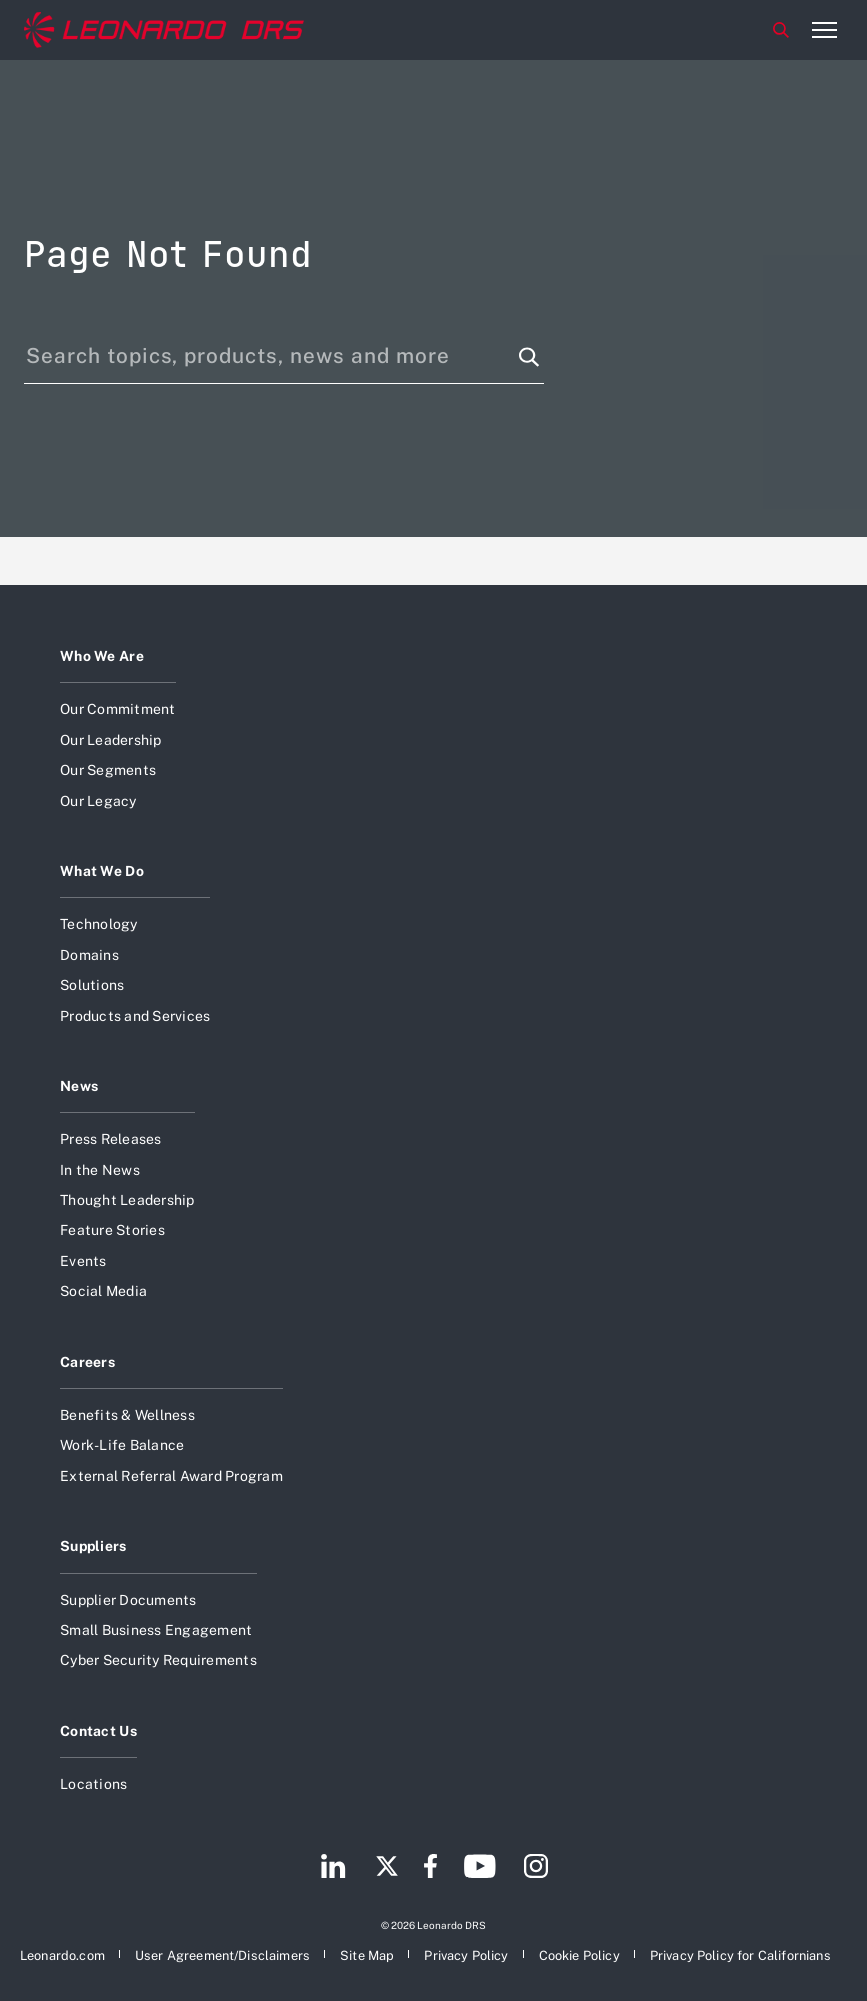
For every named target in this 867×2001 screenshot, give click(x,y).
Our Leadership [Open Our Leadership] (111, 740)
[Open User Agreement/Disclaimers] (222, 1952)
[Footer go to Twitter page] (387, 1869)
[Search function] (529, 357)
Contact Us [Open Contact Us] (98, 1731)
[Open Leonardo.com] (62, 1952)
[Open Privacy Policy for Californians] (740, 1952)
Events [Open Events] (83, 1261)
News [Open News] (79, 1086)
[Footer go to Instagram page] (536, 1869)
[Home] (164, 30)
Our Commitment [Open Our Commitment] (118, 709)
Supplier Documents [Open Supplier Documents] (128, 1600)
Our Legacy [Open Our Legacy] (98, 801)
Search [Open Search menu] (781, 30)
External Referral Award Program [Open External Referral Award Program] (171, 1476)
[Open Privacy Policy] (466, 1952)
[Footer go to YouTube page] (479, 1869)
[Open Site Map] (367, 1952)
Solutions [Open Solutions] (92, 985)
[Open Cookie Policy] (579, 1952)
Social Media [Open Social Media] (103, 1291)
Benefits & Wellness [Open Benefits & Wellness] (127, 1415)
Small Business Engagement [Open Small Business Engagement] (156, 1630)
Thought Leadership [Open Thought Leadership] (127, 1200)
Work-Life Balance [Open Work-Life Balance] (122, 1445)
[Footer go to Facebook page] (430, 1869)
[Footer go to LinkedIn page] (333, 1869)
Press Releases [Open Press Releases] (111, 1139)
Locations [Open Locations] (93, 1784)
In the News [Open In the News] (100, 1170)
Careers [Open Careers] (87, 1362)
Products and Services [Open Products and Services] (135, 1016)
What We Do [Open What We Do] (102, 871)
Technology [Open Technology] (99, 924)
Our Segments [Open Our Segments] (108, 770)
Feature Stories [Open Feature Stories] (112, 1230)
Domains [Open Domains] (89, 955)
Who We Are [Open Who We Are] (102, 656)
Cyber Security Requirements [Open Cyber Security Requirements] (158, 1660)
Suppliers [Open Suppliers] (93, 1546)
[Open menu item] (824, 30)
